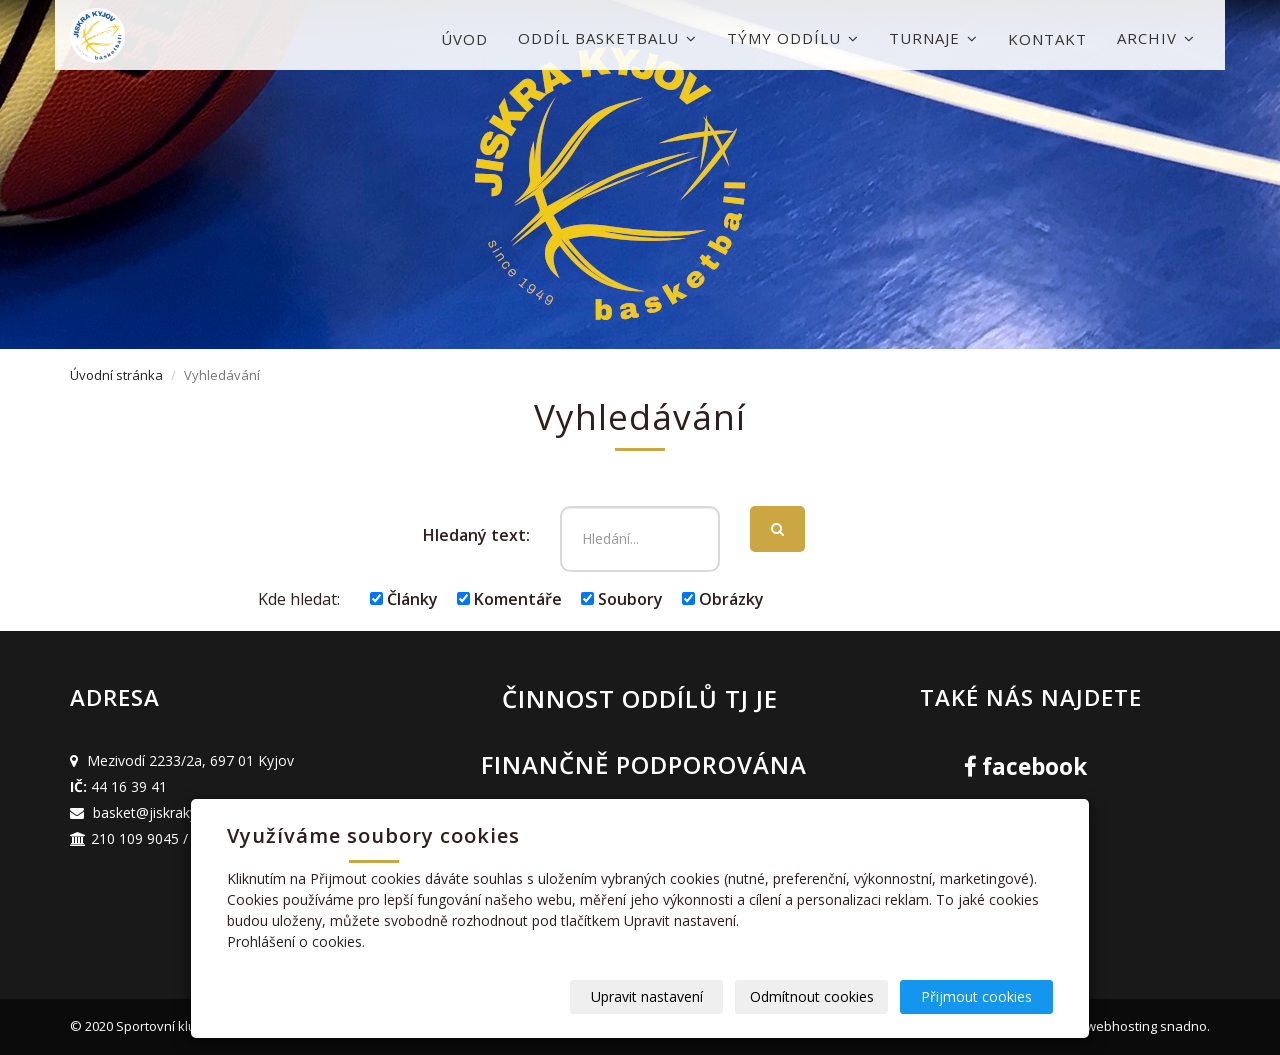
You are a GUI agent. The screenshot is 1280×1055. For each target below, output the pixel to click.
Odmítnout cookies (812, 996)
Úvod (464, 39)
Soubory (622, 599)
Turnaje (933, 38)
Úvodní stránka (116, 375)
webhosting (1121, 1026)
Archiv (1156, 38)
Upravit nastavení (647, 996)
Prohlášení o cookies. (296, 941)
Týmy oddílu (793, 38)
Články (404, 599)
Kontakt (1047, 39)
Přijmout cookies (976, 996)
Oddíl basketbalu (607, 38)
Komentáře (509, 599)
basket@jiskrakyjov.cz (163, 812)
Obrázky (723, 599)
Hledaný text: (476, 535)
